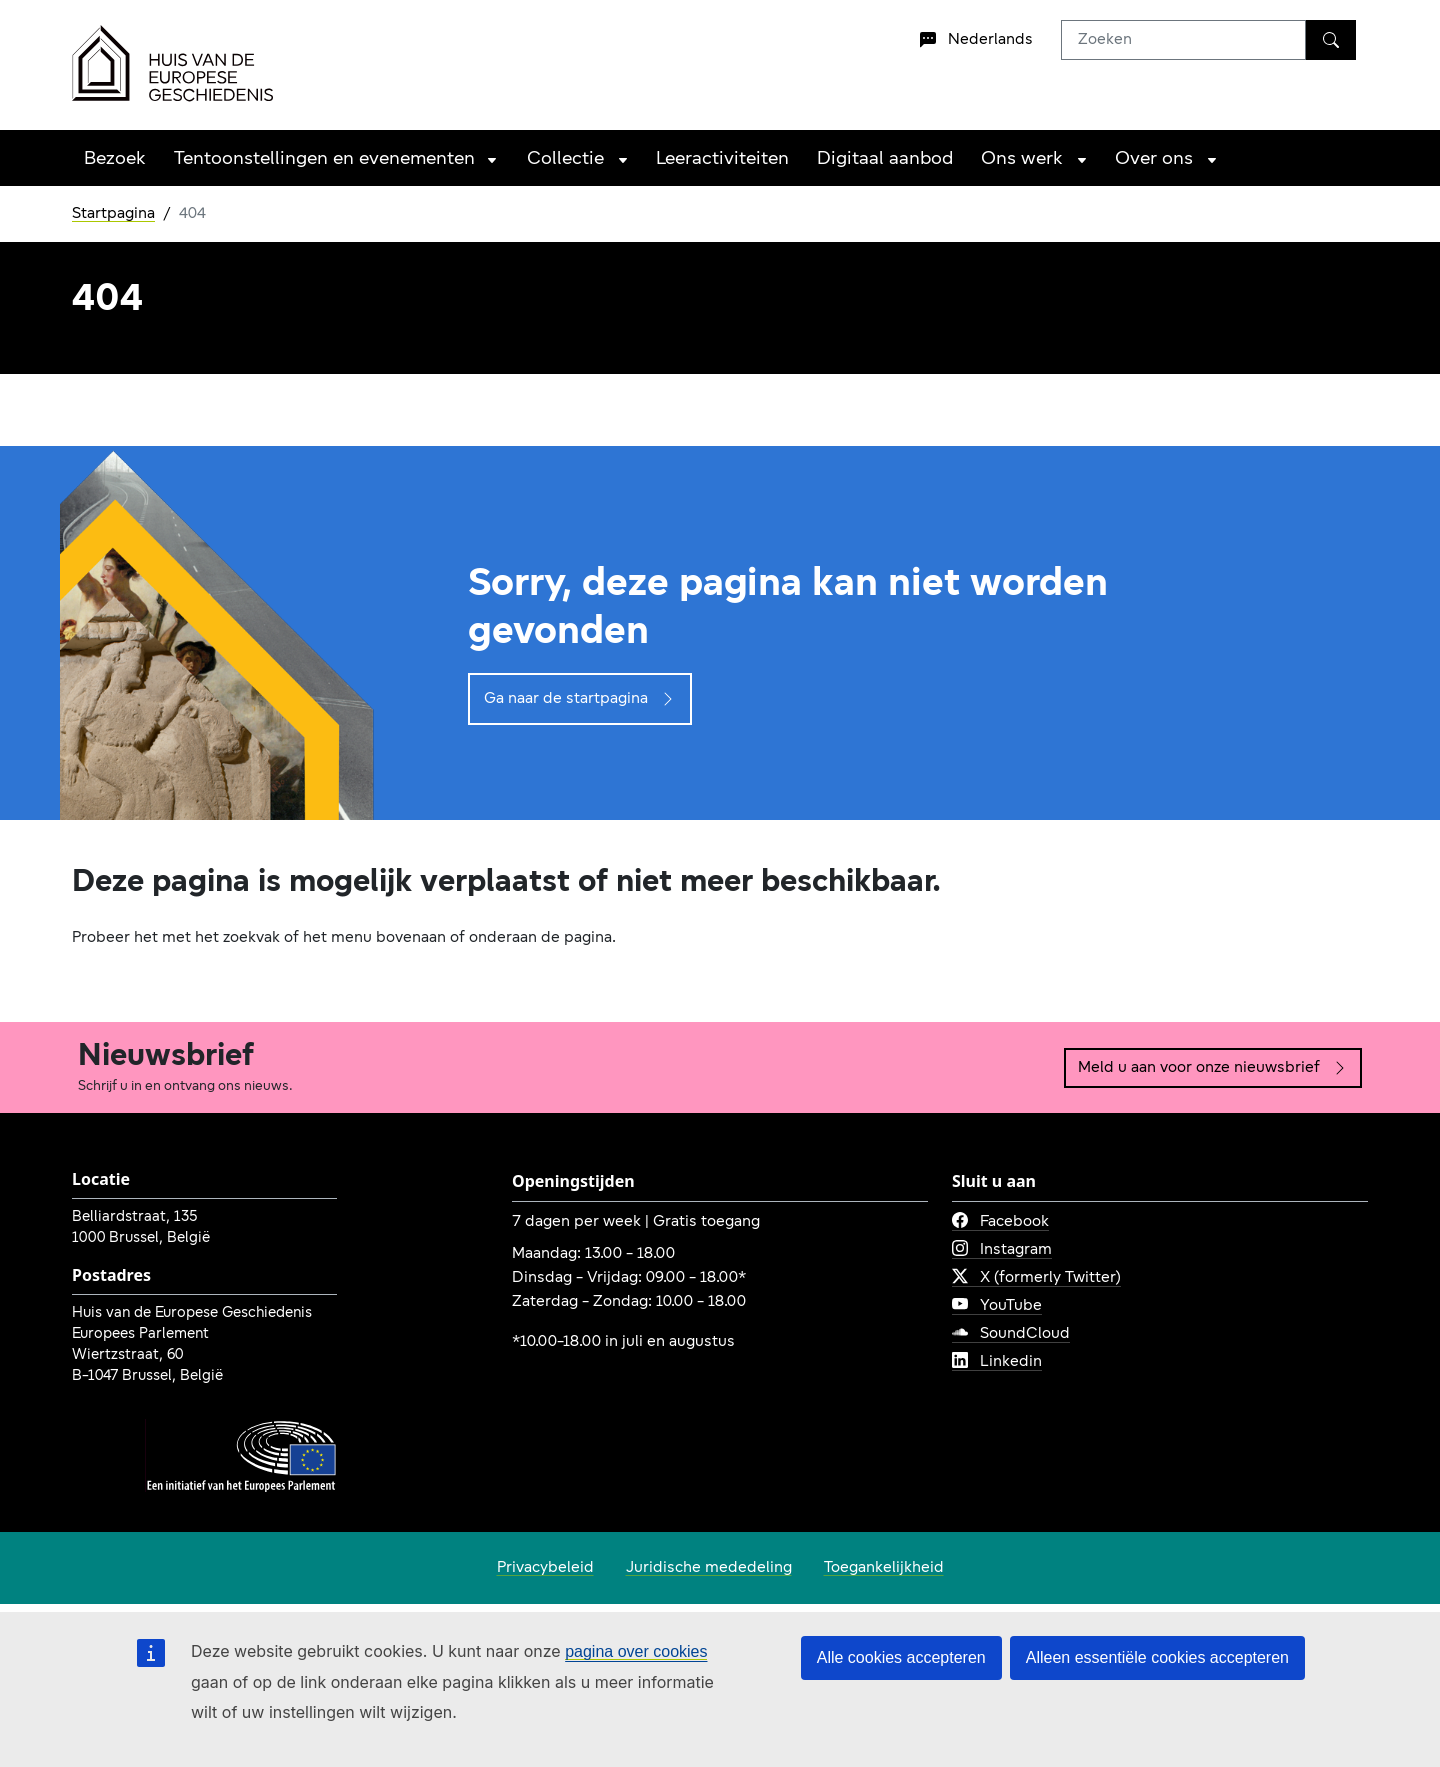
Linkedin (997, 1362)
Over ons (1154, 159)
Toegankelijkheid (884, 1568)
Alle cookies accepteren (901, 1657)
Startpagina (113, 214)
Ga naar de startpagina (580, 699)
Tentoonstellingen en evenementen (324, 159)
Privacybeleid (545, 1568)
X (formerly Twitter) (1036, 1278)
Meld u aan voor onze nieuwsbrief (1213, 1068)
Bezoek (115, 159)
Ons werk (1022, 159)
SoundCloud (1011, 1334)
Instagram (1002, 1250)
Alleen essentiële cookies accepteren (1157, 1657)
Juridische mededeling (709, 1568)
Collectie (565, 159)
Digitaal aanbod (885, 159)
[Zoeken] (1331, 40)
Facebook (1000, 1222)
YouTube (997, 1306)
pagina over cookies (636, 1651)
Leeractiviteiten (722, 159)
